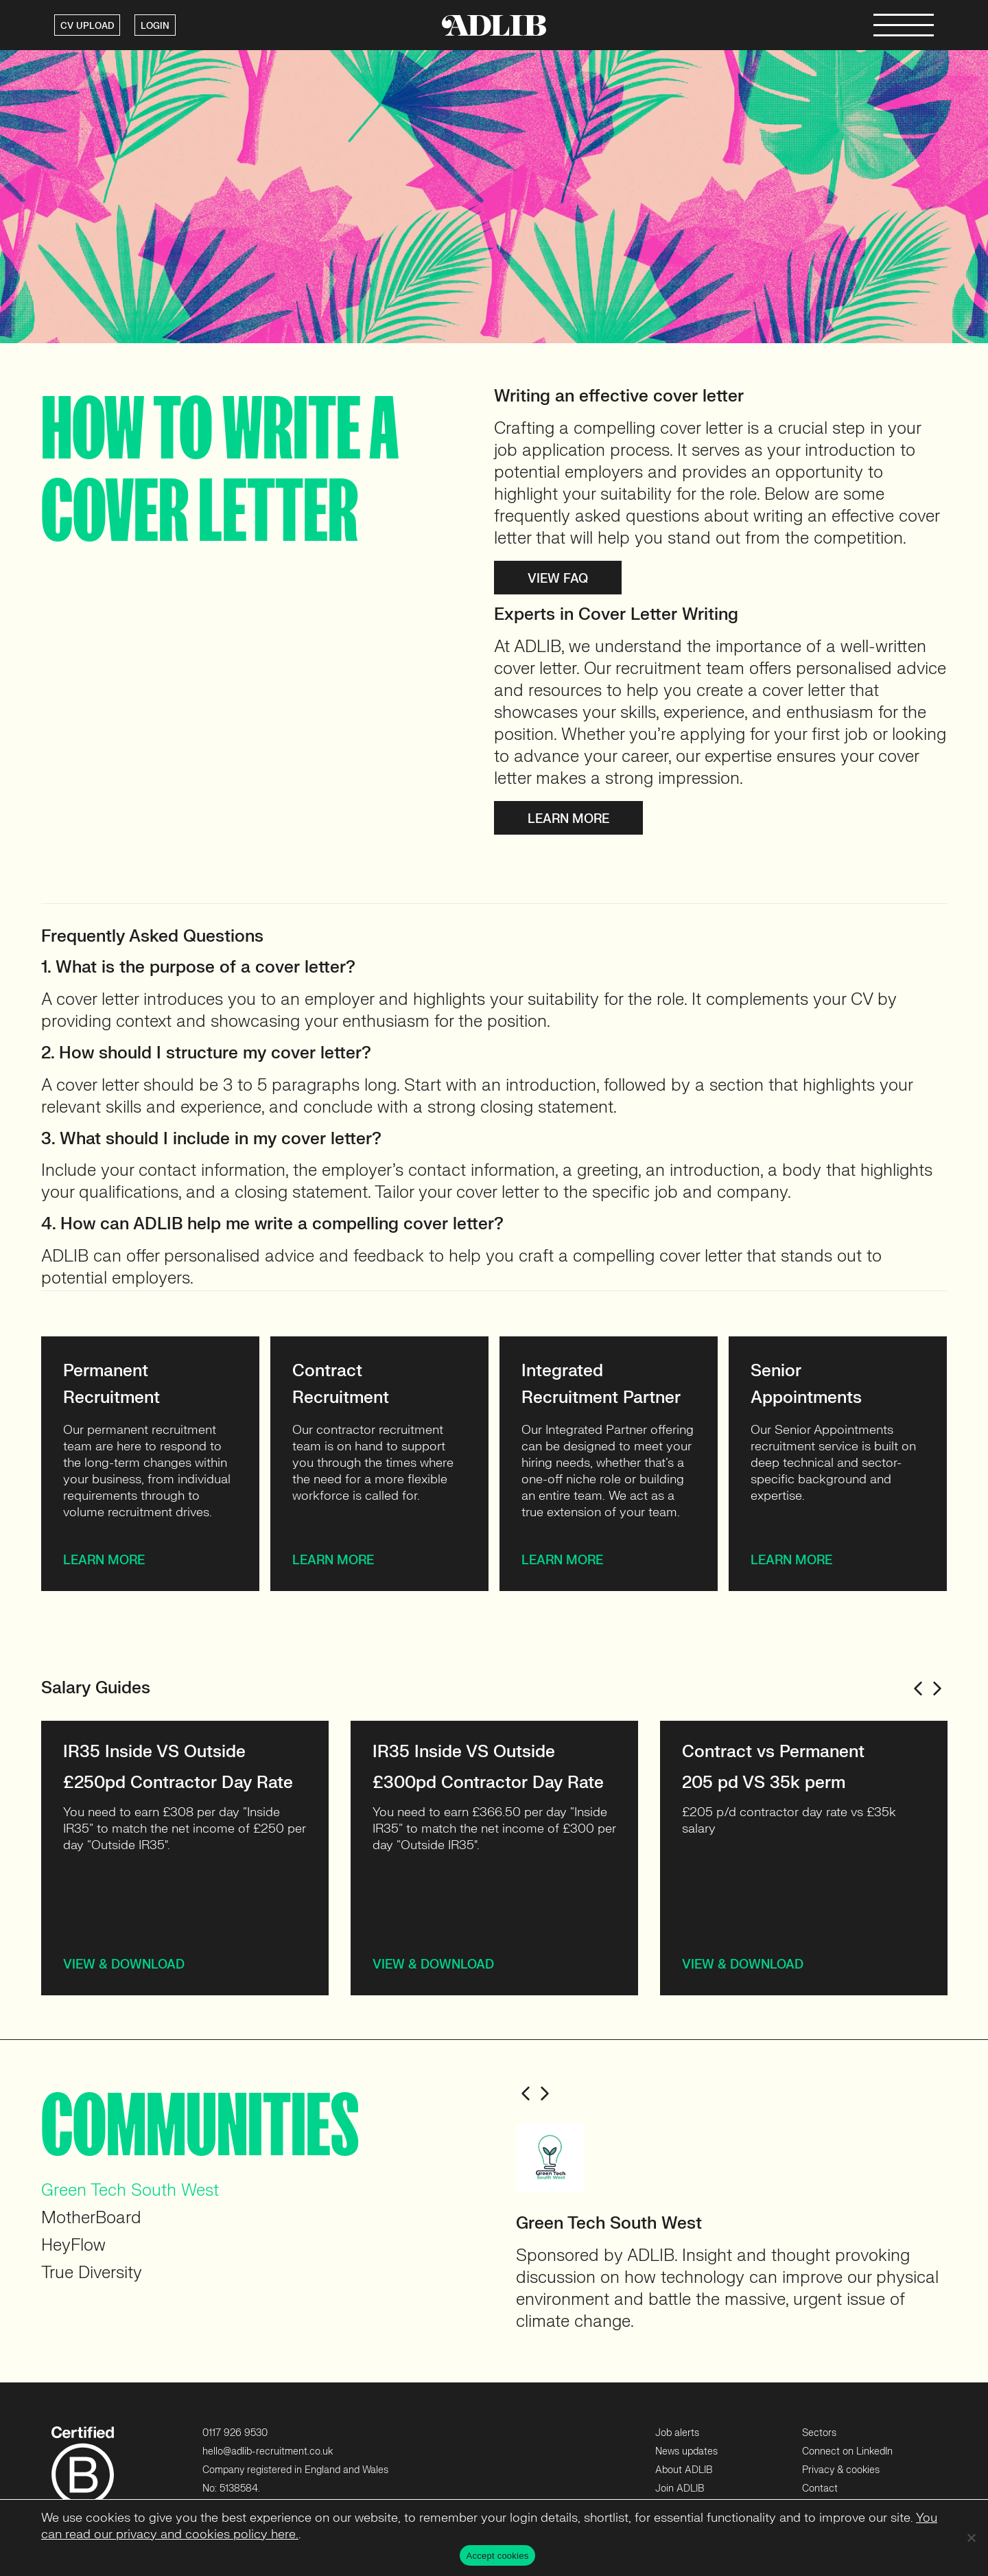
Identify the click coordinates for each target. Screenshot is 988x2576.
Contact (820, 2488)
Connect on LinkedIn (847, 2451)
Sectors (819, 2432)
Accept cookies (498, 2556)
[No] (971, 2537)
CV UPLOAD (87, 26)
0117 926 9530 (235, 2432)
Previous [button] (918, 1688)
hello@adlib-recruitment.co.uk (267, 2451)
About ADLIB (683, 2469)
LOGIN (155, 26)
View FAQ (558, 578)
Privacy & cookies (841, 2469)
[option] (185, 1858)
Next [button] (937, 1688)
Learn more (568, 818)
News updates (686, 2451)
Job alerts (677, 2432)
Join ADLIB (679, 2488)
